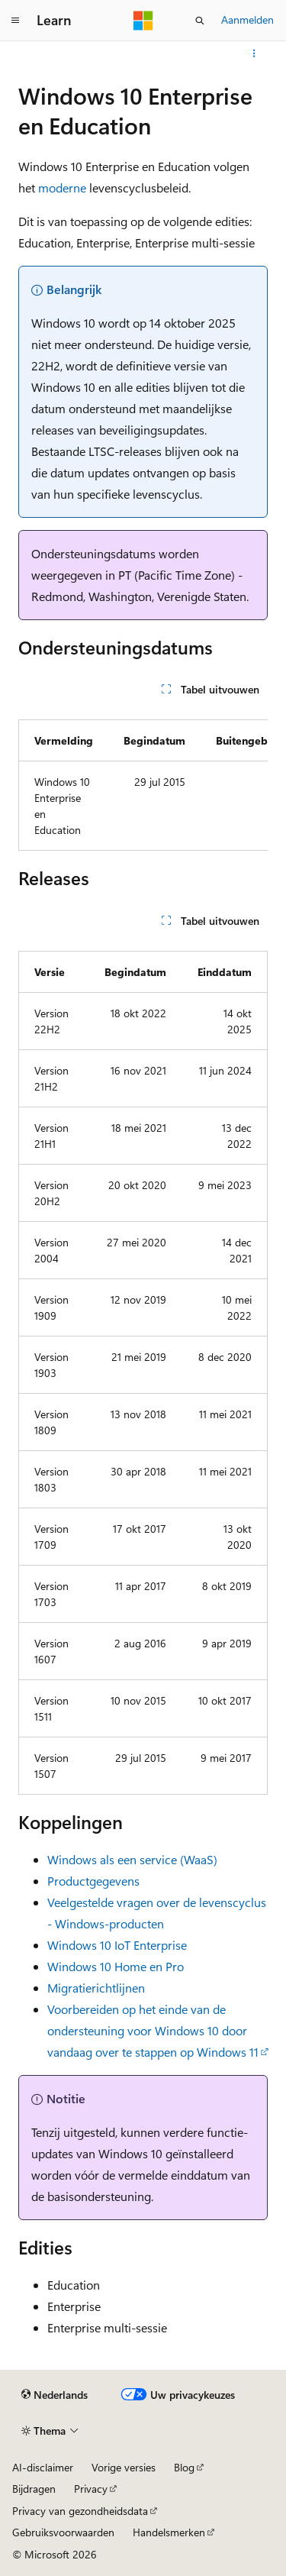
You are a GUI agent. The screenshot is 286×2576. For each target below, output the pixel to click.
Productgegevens (93, 1881)
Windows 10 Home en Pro (115, 1966)
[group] (143, 779)
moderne (62, 187)
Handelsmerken (169, 2532)
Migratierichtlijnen (96, 1988)
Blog (184, 2467)
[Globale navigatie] (15, 20)
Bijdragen (34, 2488)
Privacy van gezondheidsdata (80, 2510)
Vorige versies (124, 2467)
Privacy (91, 2488)
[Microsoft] (143, 21)
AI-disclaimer (42, 2467)
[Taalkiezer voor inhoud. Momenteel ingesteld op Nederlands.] (54, 2395)
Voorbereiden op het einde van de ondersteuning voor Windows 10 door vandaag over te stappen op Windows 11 (153, 2030)
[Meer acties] (254, 53)
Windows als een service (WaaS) (132, 1859)
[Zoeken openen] (200, 20)
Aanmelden (247, 19)
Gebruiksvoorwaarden (63, 2532)
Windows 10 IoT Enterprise (117, 1945)
